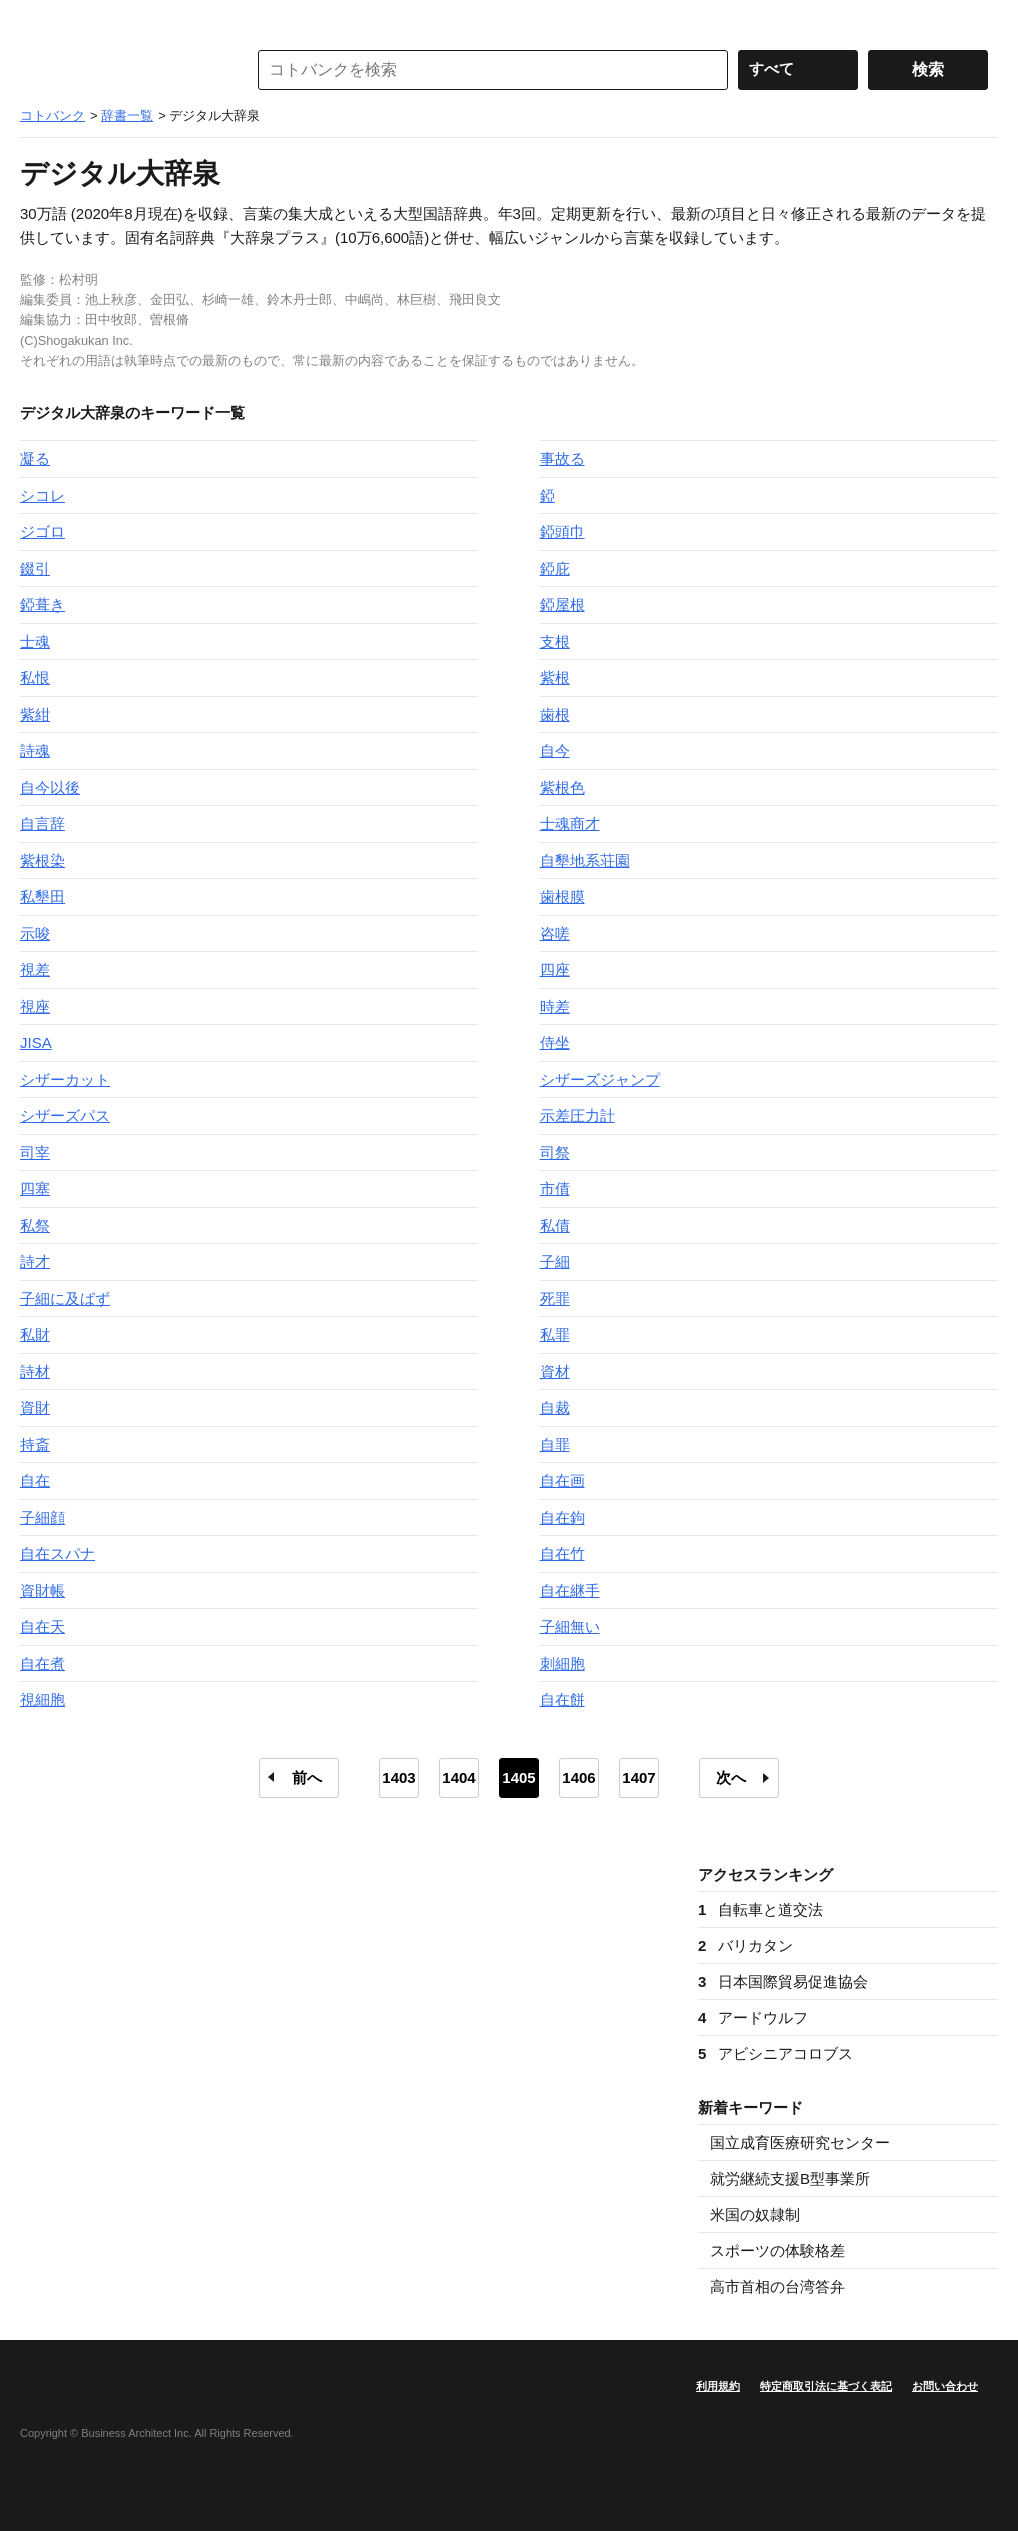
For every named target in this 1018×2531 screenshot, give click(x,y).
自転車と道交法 (760, 1909)
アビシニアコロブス (775, 2053)
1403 (398, 1777)
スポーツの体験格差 (777, 2250)
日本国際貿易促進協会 (783, 1981)
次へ (731, 1777)
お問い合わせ (945, 2386)
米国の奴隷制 (755, 2214)
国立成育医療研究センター (800, 2142)
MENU (40, 20)
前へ (307, 1777)
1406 (578, 1777)
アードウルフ (753, 2017)
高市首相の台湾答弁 (777, 2286)
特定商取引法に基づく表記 (826, 2386)
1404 (458, 1777)
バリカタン (745, 1945)
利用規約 (718, 2386)
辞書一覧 (127, 115)
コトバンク (119, 70)
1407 (638, 1777)
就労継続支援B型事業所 (790, 2178)
